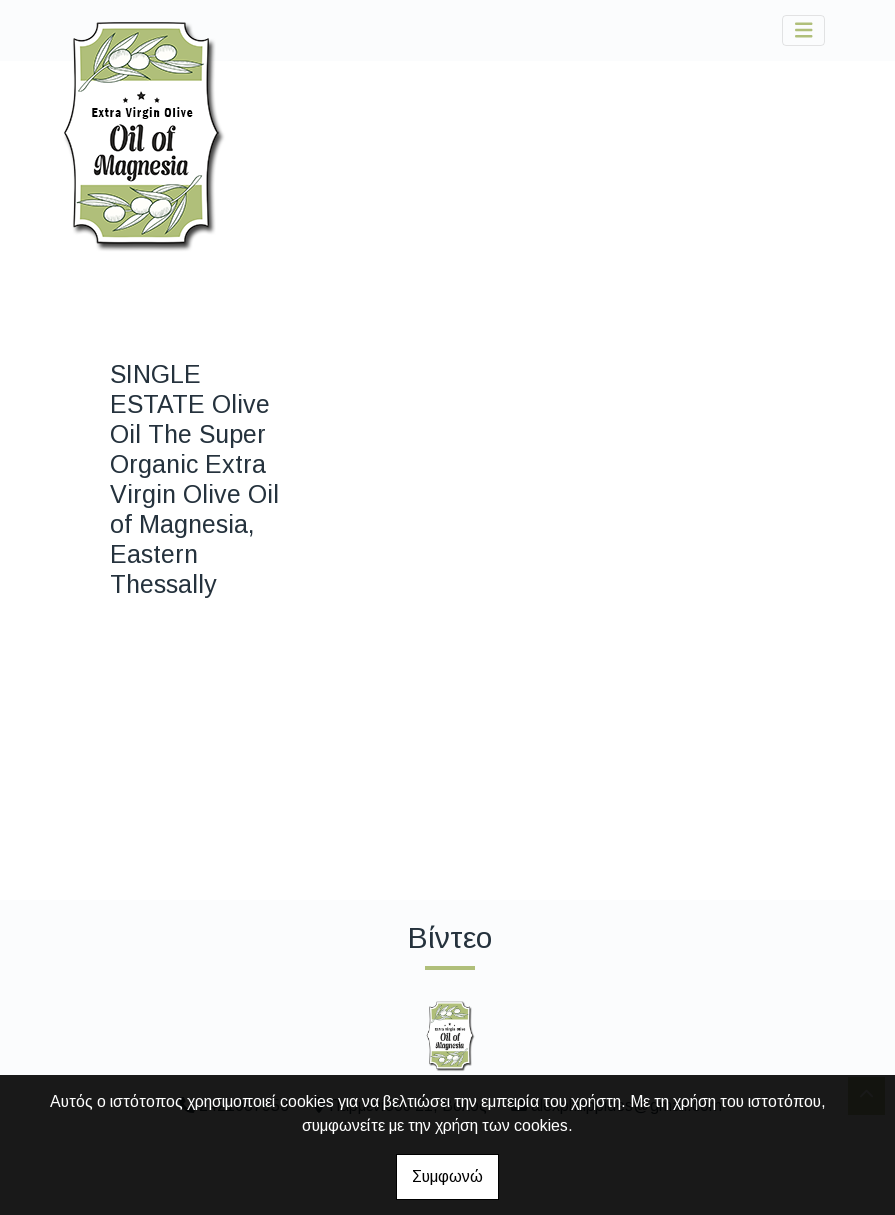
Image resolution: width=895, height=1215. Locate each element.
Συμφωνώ (447, 1176)
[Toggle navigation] (804, 30)
